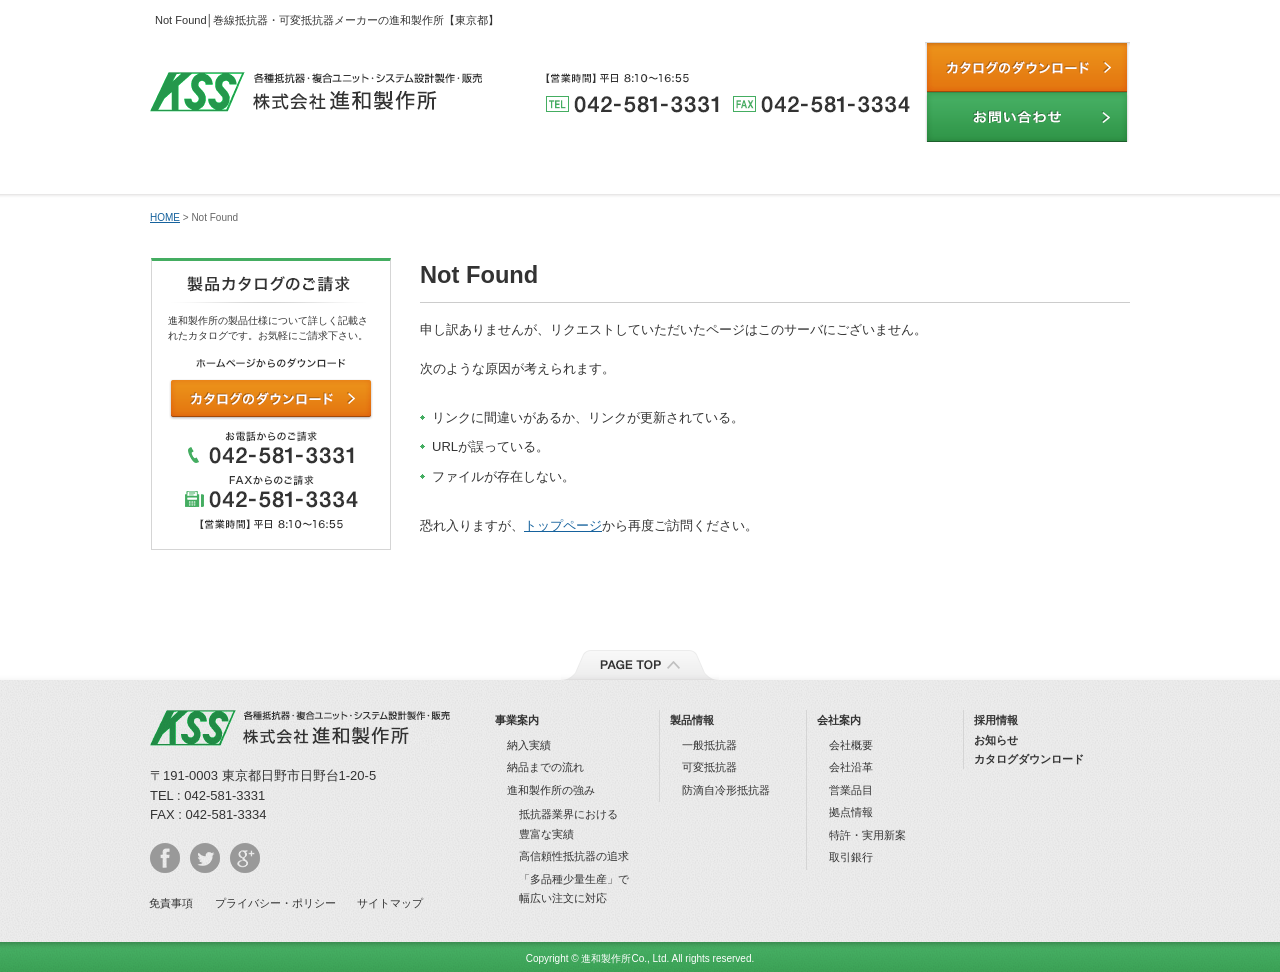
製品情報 (558, 169)
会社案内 (1048, 169)
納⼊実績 (529, 745)
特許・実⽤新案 (867, 835)
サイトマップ (390, 903)
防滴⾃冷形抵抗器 (726, 790)
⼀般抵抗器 (709, 745)
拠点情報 (851, 812)
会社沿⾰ (851, 767)
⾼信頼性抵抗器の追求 (574, 856)
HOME (165, 217)
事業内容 (232, 169)
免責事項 (171, 903)
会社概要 (851, 745)
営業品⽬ (851, 790)
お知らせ (996, 740)
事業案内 (517, 720)
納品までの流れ (884, 169)
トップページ (563, 525)
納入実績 (721, 169)
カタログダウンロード (1029, 759)
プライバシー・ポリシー (275, 903)
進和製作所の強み (396, 169)
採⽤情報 (996, 720)
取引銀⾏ (851, 857)
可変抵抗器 (709, 767)
